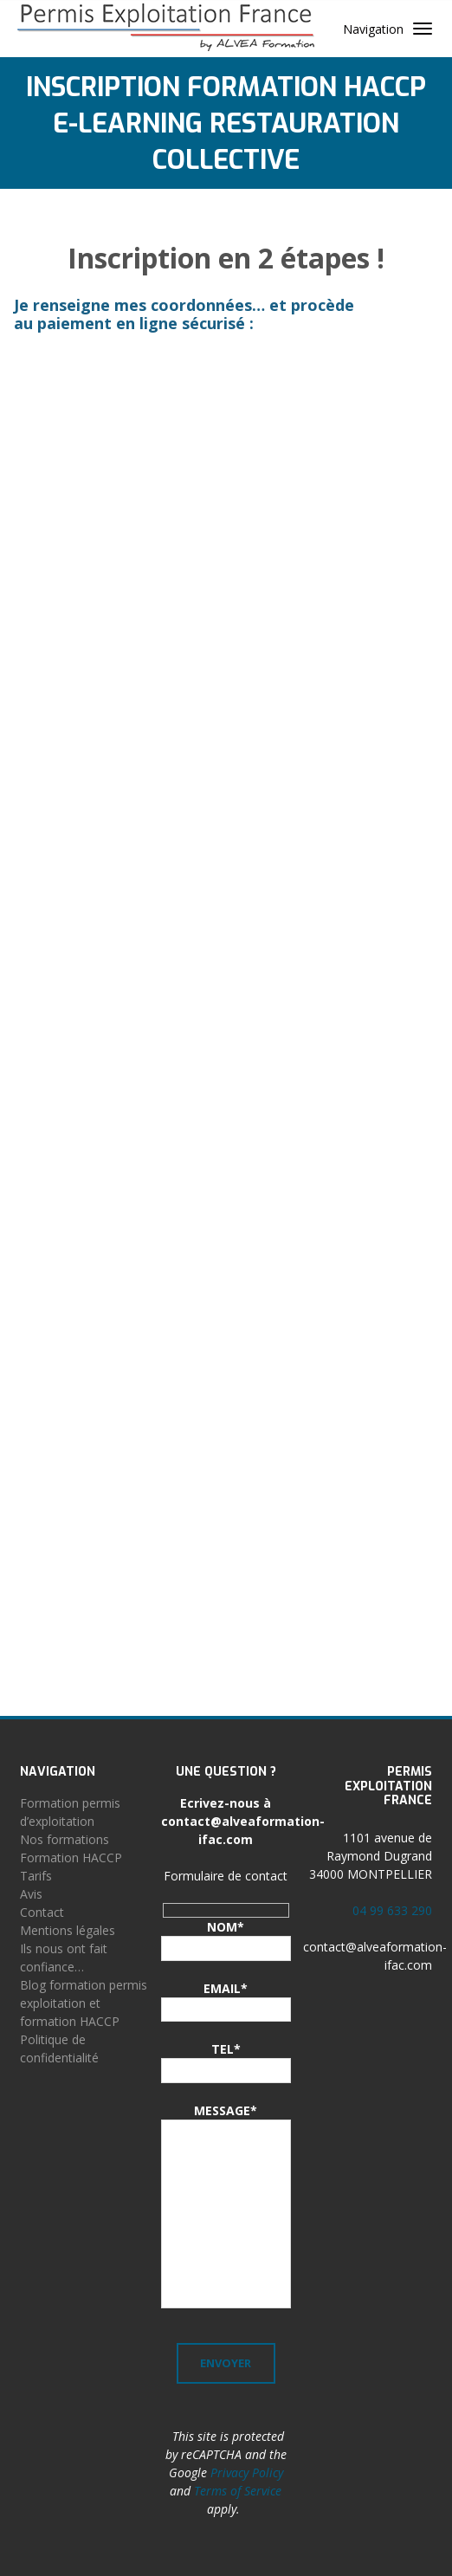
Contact (42, 1912)
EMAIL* (225, 1988)
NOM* (225, 1927)
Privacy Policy (246, 2472)
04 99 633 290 (392, 1910)
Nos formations (64, 1839)
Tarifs (36, 1875)
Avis (31, 1894)
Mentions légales (67, 1930)
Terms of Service (237, 2490)
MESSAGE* (225, 2110)
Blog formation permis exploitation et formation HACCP (83, 2003)
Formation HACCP (71, 1857)
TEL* (226, 2049)
